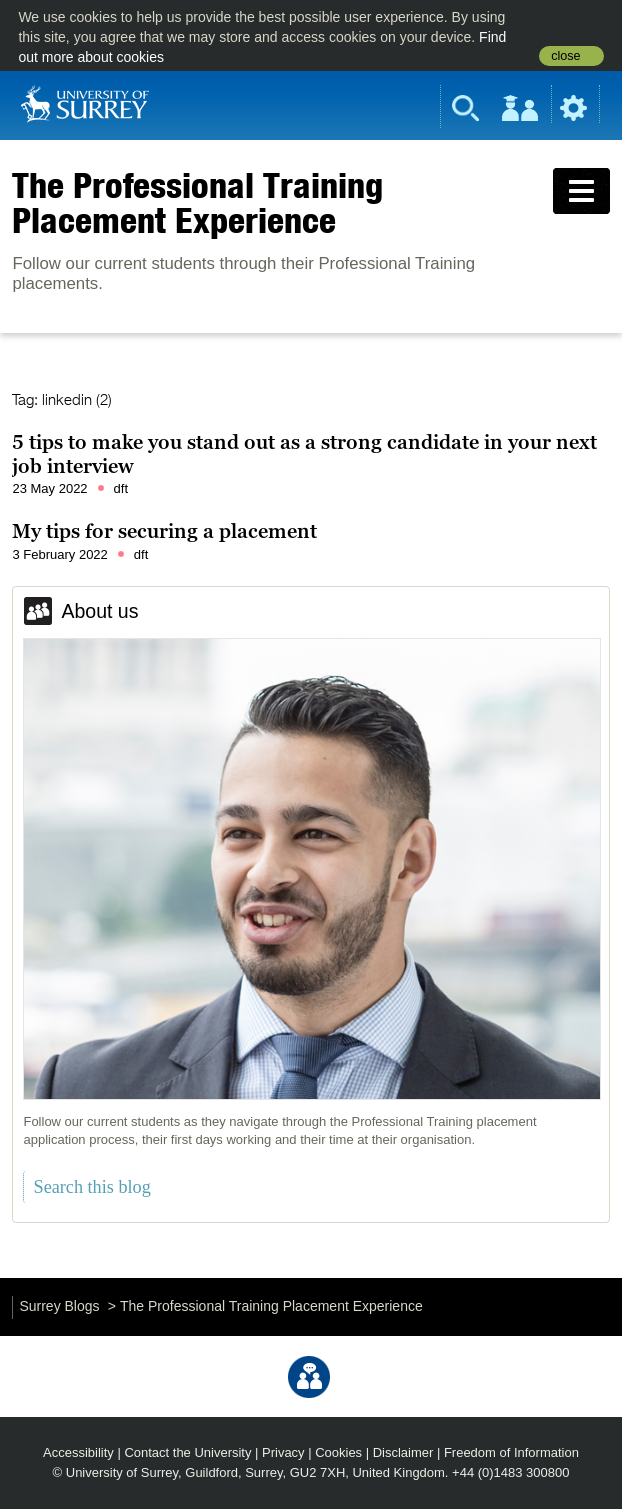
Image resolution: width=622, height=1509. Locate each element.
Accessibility (78, 1452)
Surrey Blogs (59, 1306)
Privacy (283, 1452)
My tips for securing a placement (164, 531)
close (565, 56)
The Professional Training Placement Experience (197, 202)
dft (121, 488)
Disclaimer (403, 1452)
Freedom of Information (511, 1452)
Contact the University (187, 1452)
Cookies (338, 1452)
